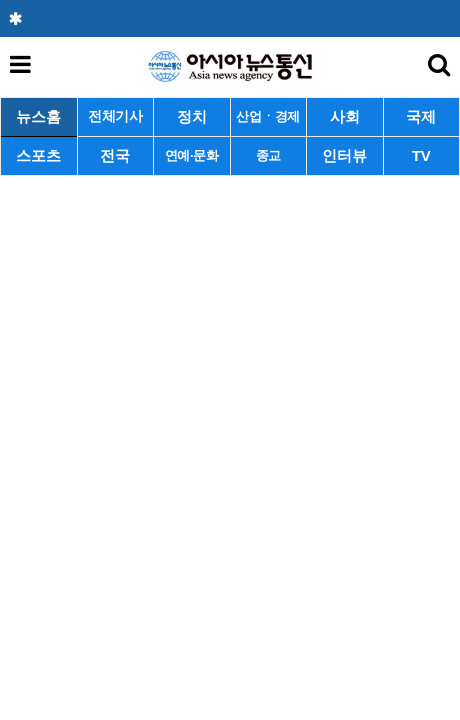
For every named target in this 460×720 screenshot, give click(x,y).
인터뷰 (344, 155)
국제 (421, 116)
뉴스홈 (38, 116)
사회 (345, 116)
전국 (115, 155)
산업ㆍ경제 (268, 116)
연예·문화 (192, 155)
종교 (268, 155)
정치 (192, 116)
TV (421, 155)
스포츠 (38, 155)
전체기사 (115, 116)
